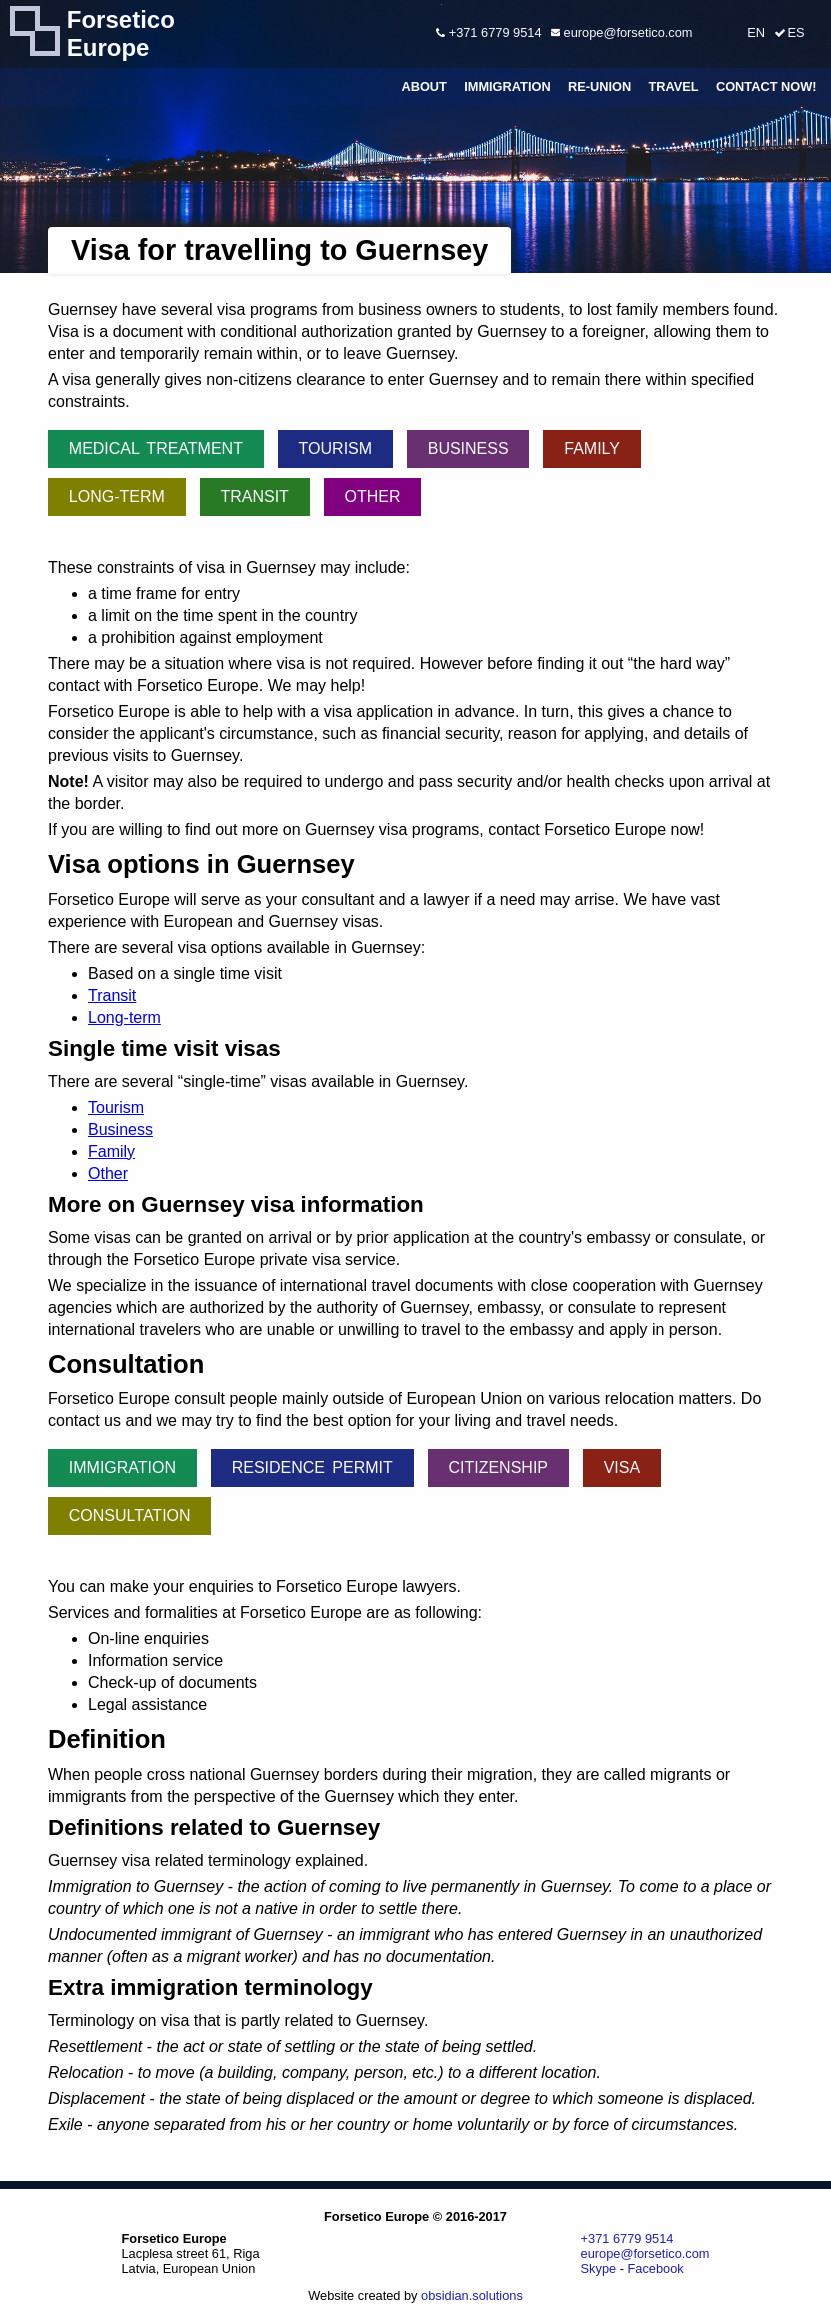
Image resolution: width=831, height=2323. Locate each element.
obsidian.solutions (472, 2295)
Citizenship (498, 1467)
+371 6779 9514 (488, 32)
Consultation (130, 1515)
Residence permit (312, 1467)
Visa (622, 1467)
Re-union (599, 86)
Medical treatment (156, 448)
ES (795, 32)
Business (468, 448)
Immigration (507, 86)
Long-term (117, 496)
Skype (599, 2268)
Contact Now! (766, 86)
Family (592, 448)
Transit (254, 496)
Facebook (656, 2268)
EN (756, 32)
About (424, 86)
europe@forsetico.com (621, 32)
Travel (673, 86)
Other (373, 496)
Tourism (335, 448)
